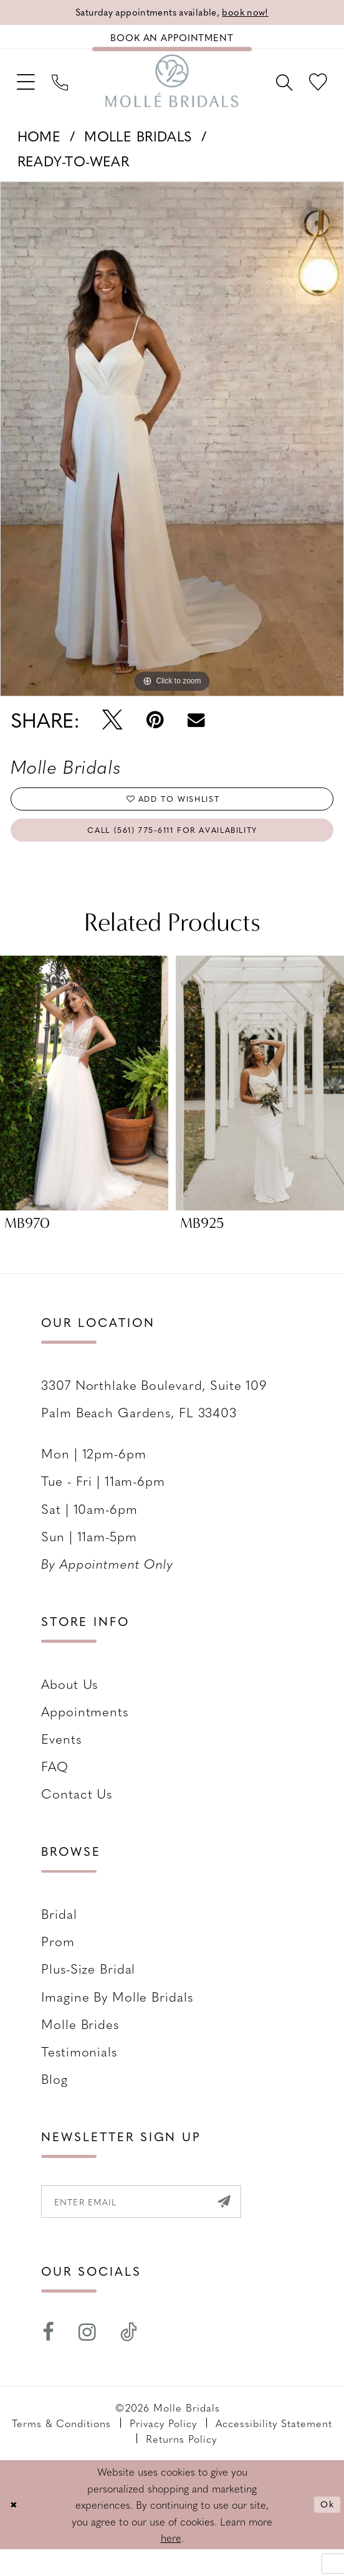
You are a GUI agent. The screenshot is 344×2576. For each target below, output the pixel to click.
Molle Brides (80, 2044)
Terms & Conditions (62, 2448)
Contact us (76, 1814)
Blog (54, 2099)
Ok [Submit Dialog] (325, 2530)
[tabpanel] (172, 450)
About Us (69, 1704)
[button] (28, 90)
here (171, 2564)
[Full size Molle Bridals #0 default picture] (172, 450)
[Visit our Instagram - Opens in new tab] (87, 2358)
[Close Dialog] (16, 2531)
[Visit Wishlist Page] (314, 90)
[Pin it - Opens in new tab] (155, 731)
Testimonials (79, 2071)
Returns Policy (181, 2465)
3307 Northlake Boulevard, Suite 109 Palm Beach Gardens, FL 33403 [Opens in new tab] (154, 1418)
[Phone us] (69, 90)
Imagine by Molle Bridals (117, 2017)
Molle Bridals (138, 147)
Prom (58, 1962)
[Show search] (274, 90)
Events (61, 1759)
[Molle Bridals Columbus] (171, 90)
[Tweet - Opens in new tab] (112, 731)
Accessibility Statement (274, 2448)
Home (39, 147)
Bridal (59, 1934)
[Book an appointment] (172, 41)
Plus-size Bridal (88, 1989)
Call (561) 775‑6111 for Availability (172, 848)
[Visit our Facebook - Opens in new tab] (48, 2358)
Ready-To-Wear (73, 173)
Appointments (84, 1731)
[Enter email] (159, 2225)
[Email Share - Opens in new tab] (196, 731)
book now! (258, 13)
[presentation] (84, 1103)
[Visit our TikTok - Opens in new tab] (129, 2358)
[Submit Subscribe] (256, 2225)
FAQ (55, 1787)
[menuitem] (28, 90)
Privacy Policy (163, 2448)
